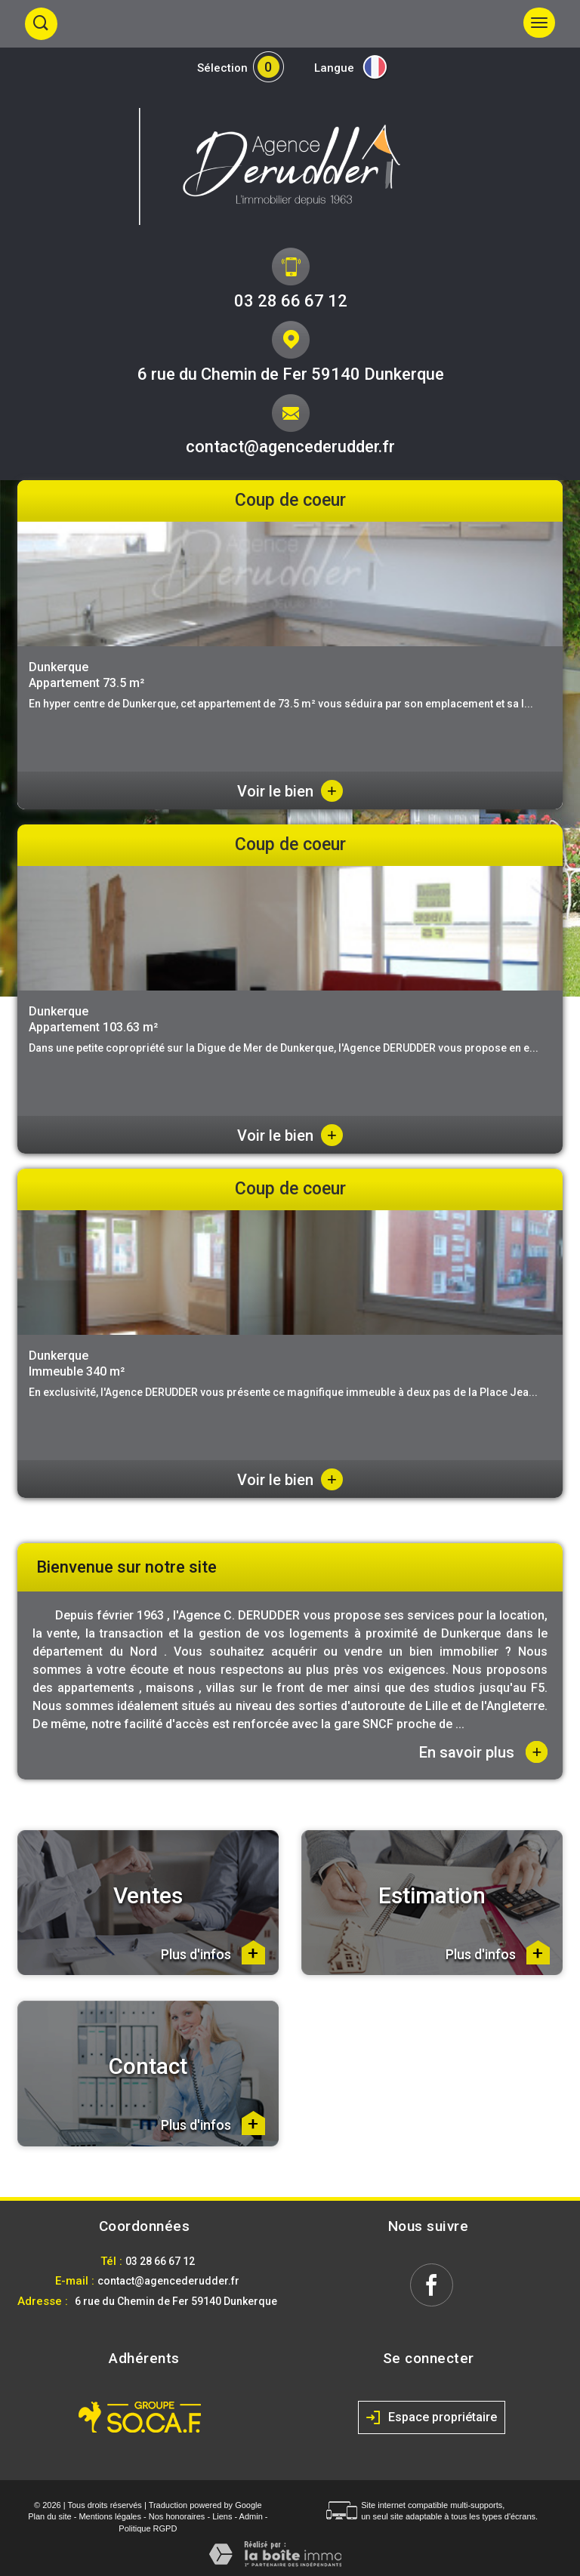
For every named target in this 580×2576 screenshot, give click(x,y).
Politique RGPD (148, 2528)
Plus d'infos (213, 1952)
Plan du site (49, 2516)
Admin (251, 2516)
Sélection (222, 68)
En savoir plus (483, 1752)
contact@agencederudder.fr (290, 446)
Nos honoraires (177, 2516)
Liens (222, 2516)
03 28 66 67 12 (290, 300)
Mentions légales (110, 2516)
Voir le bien (290, 791)
